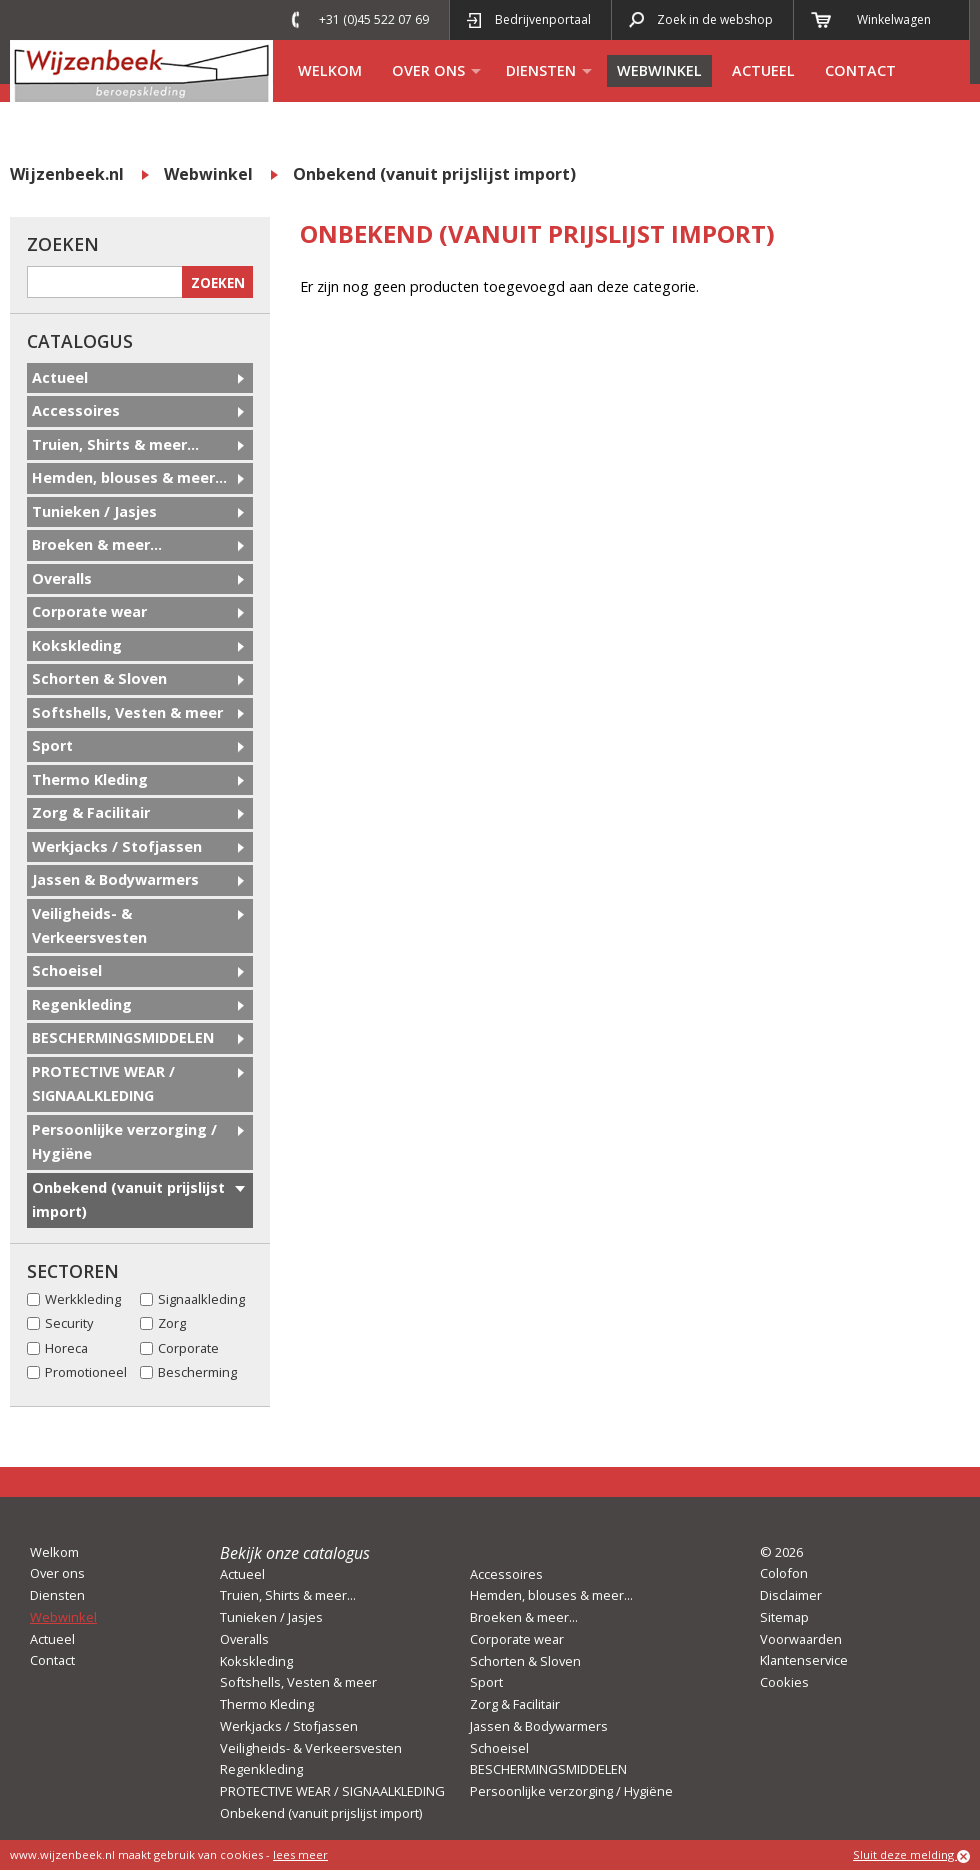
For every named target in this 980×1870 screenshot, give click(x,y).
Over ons (428, 70)
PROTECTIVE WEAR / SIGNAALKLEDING (103, 1083)
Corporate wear (89, 611)
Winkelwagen (894, 19)
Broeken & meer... (97, 544)
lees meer (300, 1854)
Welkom (330, 70)
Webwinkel (659, 70)
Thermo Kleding (90, 779)
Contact (860, 70)
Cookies (784, 1682)
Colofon (784, 1573)
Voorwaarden (801, 1639)
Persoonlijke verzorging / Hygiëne (124, 1141)
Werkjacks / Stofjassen (117, 846)
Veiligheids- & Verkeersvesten (89, 925)
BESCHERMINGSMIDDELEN (123, 1037)
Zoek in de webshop (715, 19)
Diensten (541, 70)
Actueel (763, 70)
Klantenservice (804, 1660)
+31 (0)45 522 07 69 (374, 19)
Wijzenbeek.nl (67, 174)
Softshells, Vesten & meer (127, 712)
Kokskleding (77, 645)
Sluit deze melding (911, 1855)
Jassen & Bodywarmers (115, 879)
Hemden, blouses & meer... (129, 477)
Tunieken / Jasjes (94, 511)
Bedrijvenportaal (543, 19)
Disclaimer (791, 1595)
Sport (52, 745)
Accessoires (76, 410)
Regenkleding (82, 1004)
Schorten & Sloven (99, 678)
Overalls (62, 578)
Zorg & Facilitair (91, 812)
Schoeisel (67, 970)
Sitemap (784, 1617)
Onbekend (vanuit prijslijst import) (434, 174)
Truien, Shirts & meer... (115, 444)
